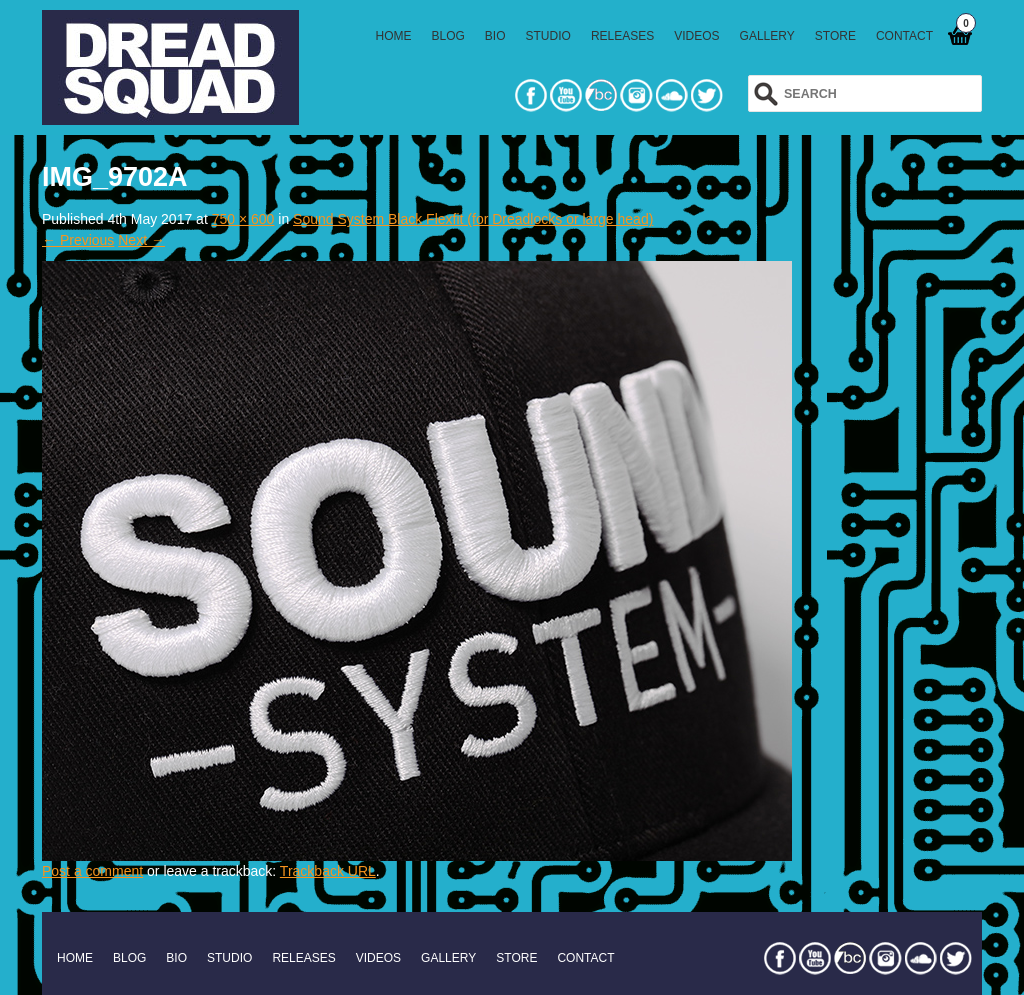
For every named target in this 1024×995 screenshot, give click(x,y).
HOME (394, 36)
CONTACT (904, 36)
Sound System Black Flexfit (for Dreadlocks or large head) (473, 219)
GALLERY (767, 36)
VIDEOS (696, 36)
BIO (495, 36)
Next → (141, 240)
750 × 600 (243, 219)
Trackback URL (328, 871)
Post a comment (92, 871)
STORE (835, 36)
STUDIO (548, 36)
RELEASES (622, 36)
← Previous (78, 240)
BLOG (448, 36)
